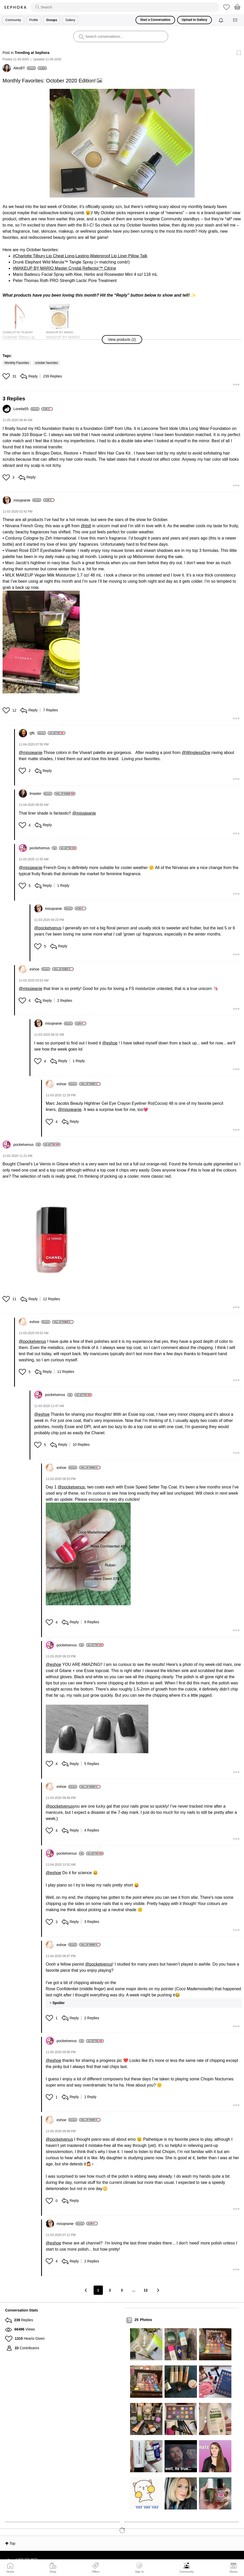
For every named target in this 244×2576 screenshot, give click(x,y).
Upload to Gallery (194, 20)
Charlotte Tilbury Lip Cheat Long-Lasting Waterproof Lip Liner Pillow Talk (81, 256)
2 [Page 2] (110, 2290)
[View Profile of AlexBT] (24, 68)
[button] (122, 143)
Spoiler (58, 2003)
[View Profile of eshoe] (40, 969)
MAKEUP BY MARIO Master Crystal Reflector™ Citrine (65, 268)
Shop (53, 2571)
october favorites (46, 363)
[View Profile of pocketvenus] (43, 848)
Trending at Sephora (32, 53)
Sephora (15, 7)
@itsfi (86, 526)
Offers (96, 2571)
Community (186, 2571)
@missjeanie (30, 752)
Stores (233, 2571)
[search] (125, 7)
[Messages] (235, 20)
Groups (51, 20)
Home (10, 2571)
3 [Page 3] (122, 2290)
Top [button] (12, 2543)
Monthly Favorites (17, 363)
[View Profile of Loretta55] (26, 409)
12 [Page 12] (146, 2290)
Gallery (70, 20)
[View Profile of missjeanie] (27, 500)
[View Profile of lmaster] (41, 793)
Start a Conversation (155, 20)
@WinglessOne (196, 752)
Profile (33, 20)
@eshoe (110, 1043)
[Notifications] (221, 20)
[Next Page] (157, 2290)
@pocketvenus (47, 928)
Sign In (139, 2567)
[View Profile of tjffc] (38, 733)
